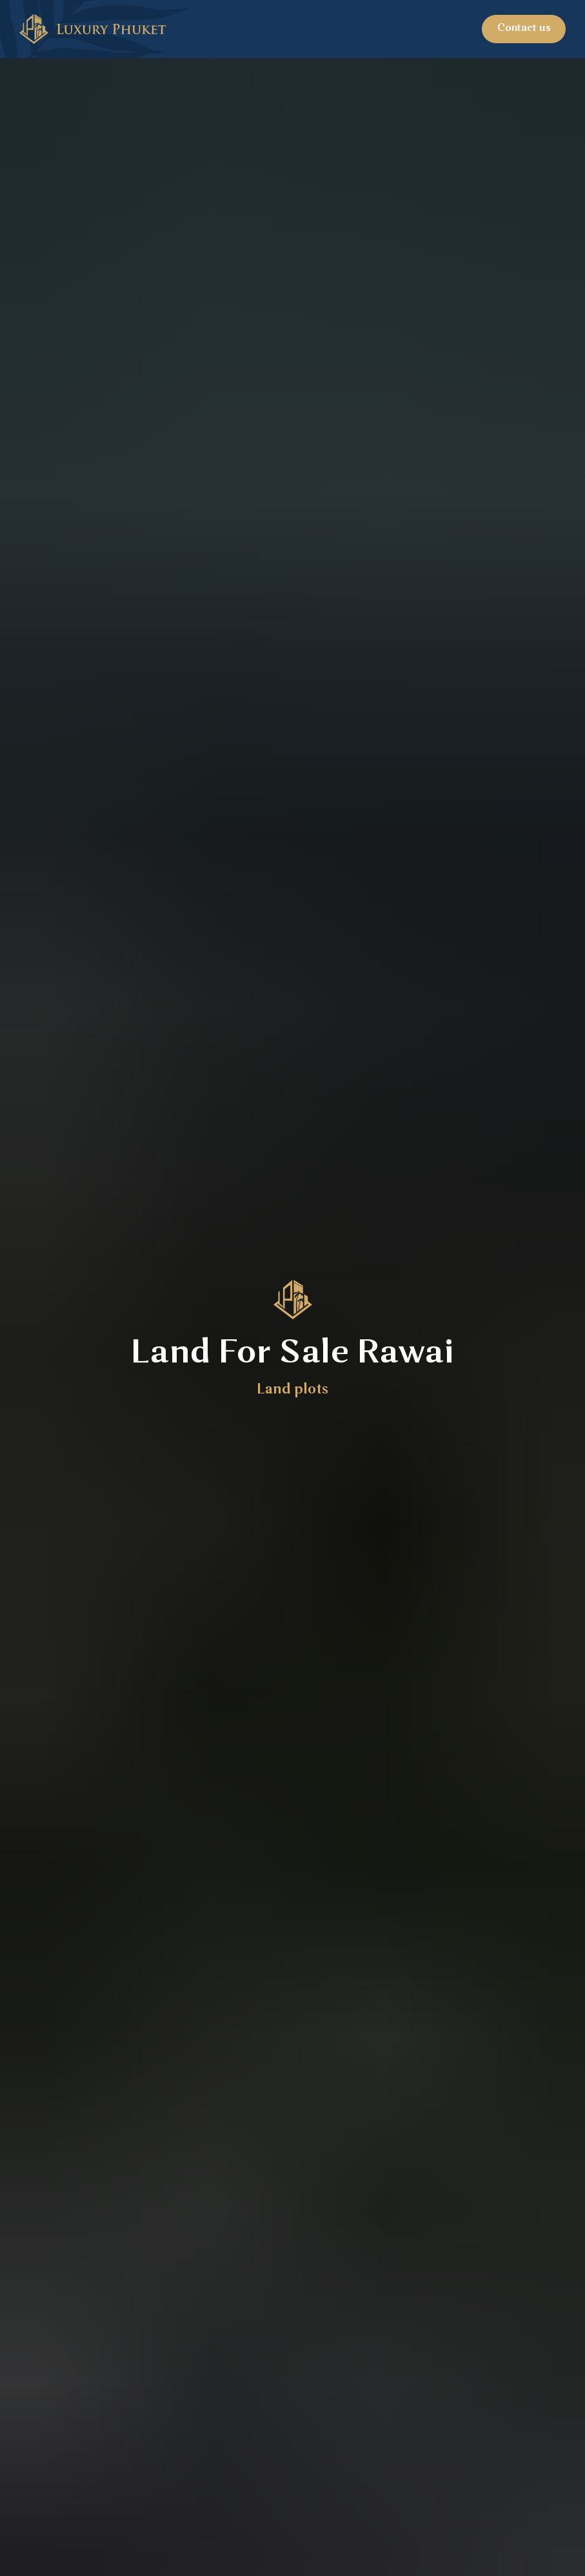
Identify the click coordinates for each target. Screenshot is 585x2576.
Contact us (524, 28)
